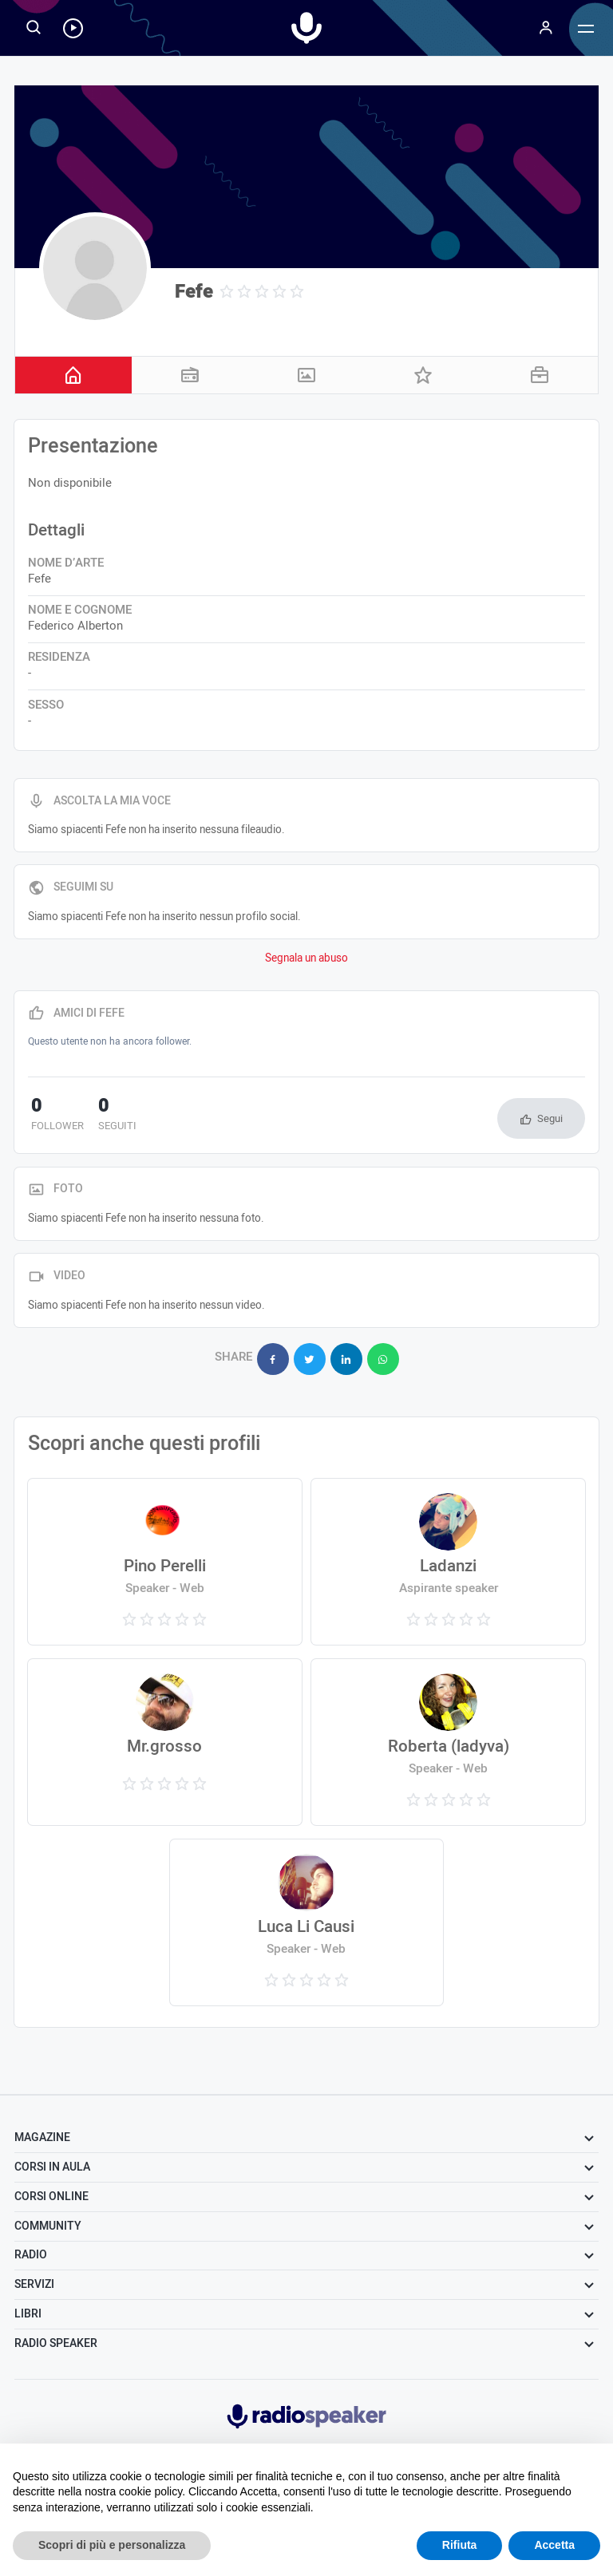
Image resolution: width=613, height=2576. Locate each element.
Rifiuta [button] (459, 2544)
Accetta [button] (554, 2544)
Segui (550, 1118)
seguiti (108, 1115)
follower (54, 1115)
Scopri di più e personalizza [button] (111, 2544)
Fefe (194, 292)
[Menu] (546, 28)
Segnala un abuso (306, 958)
